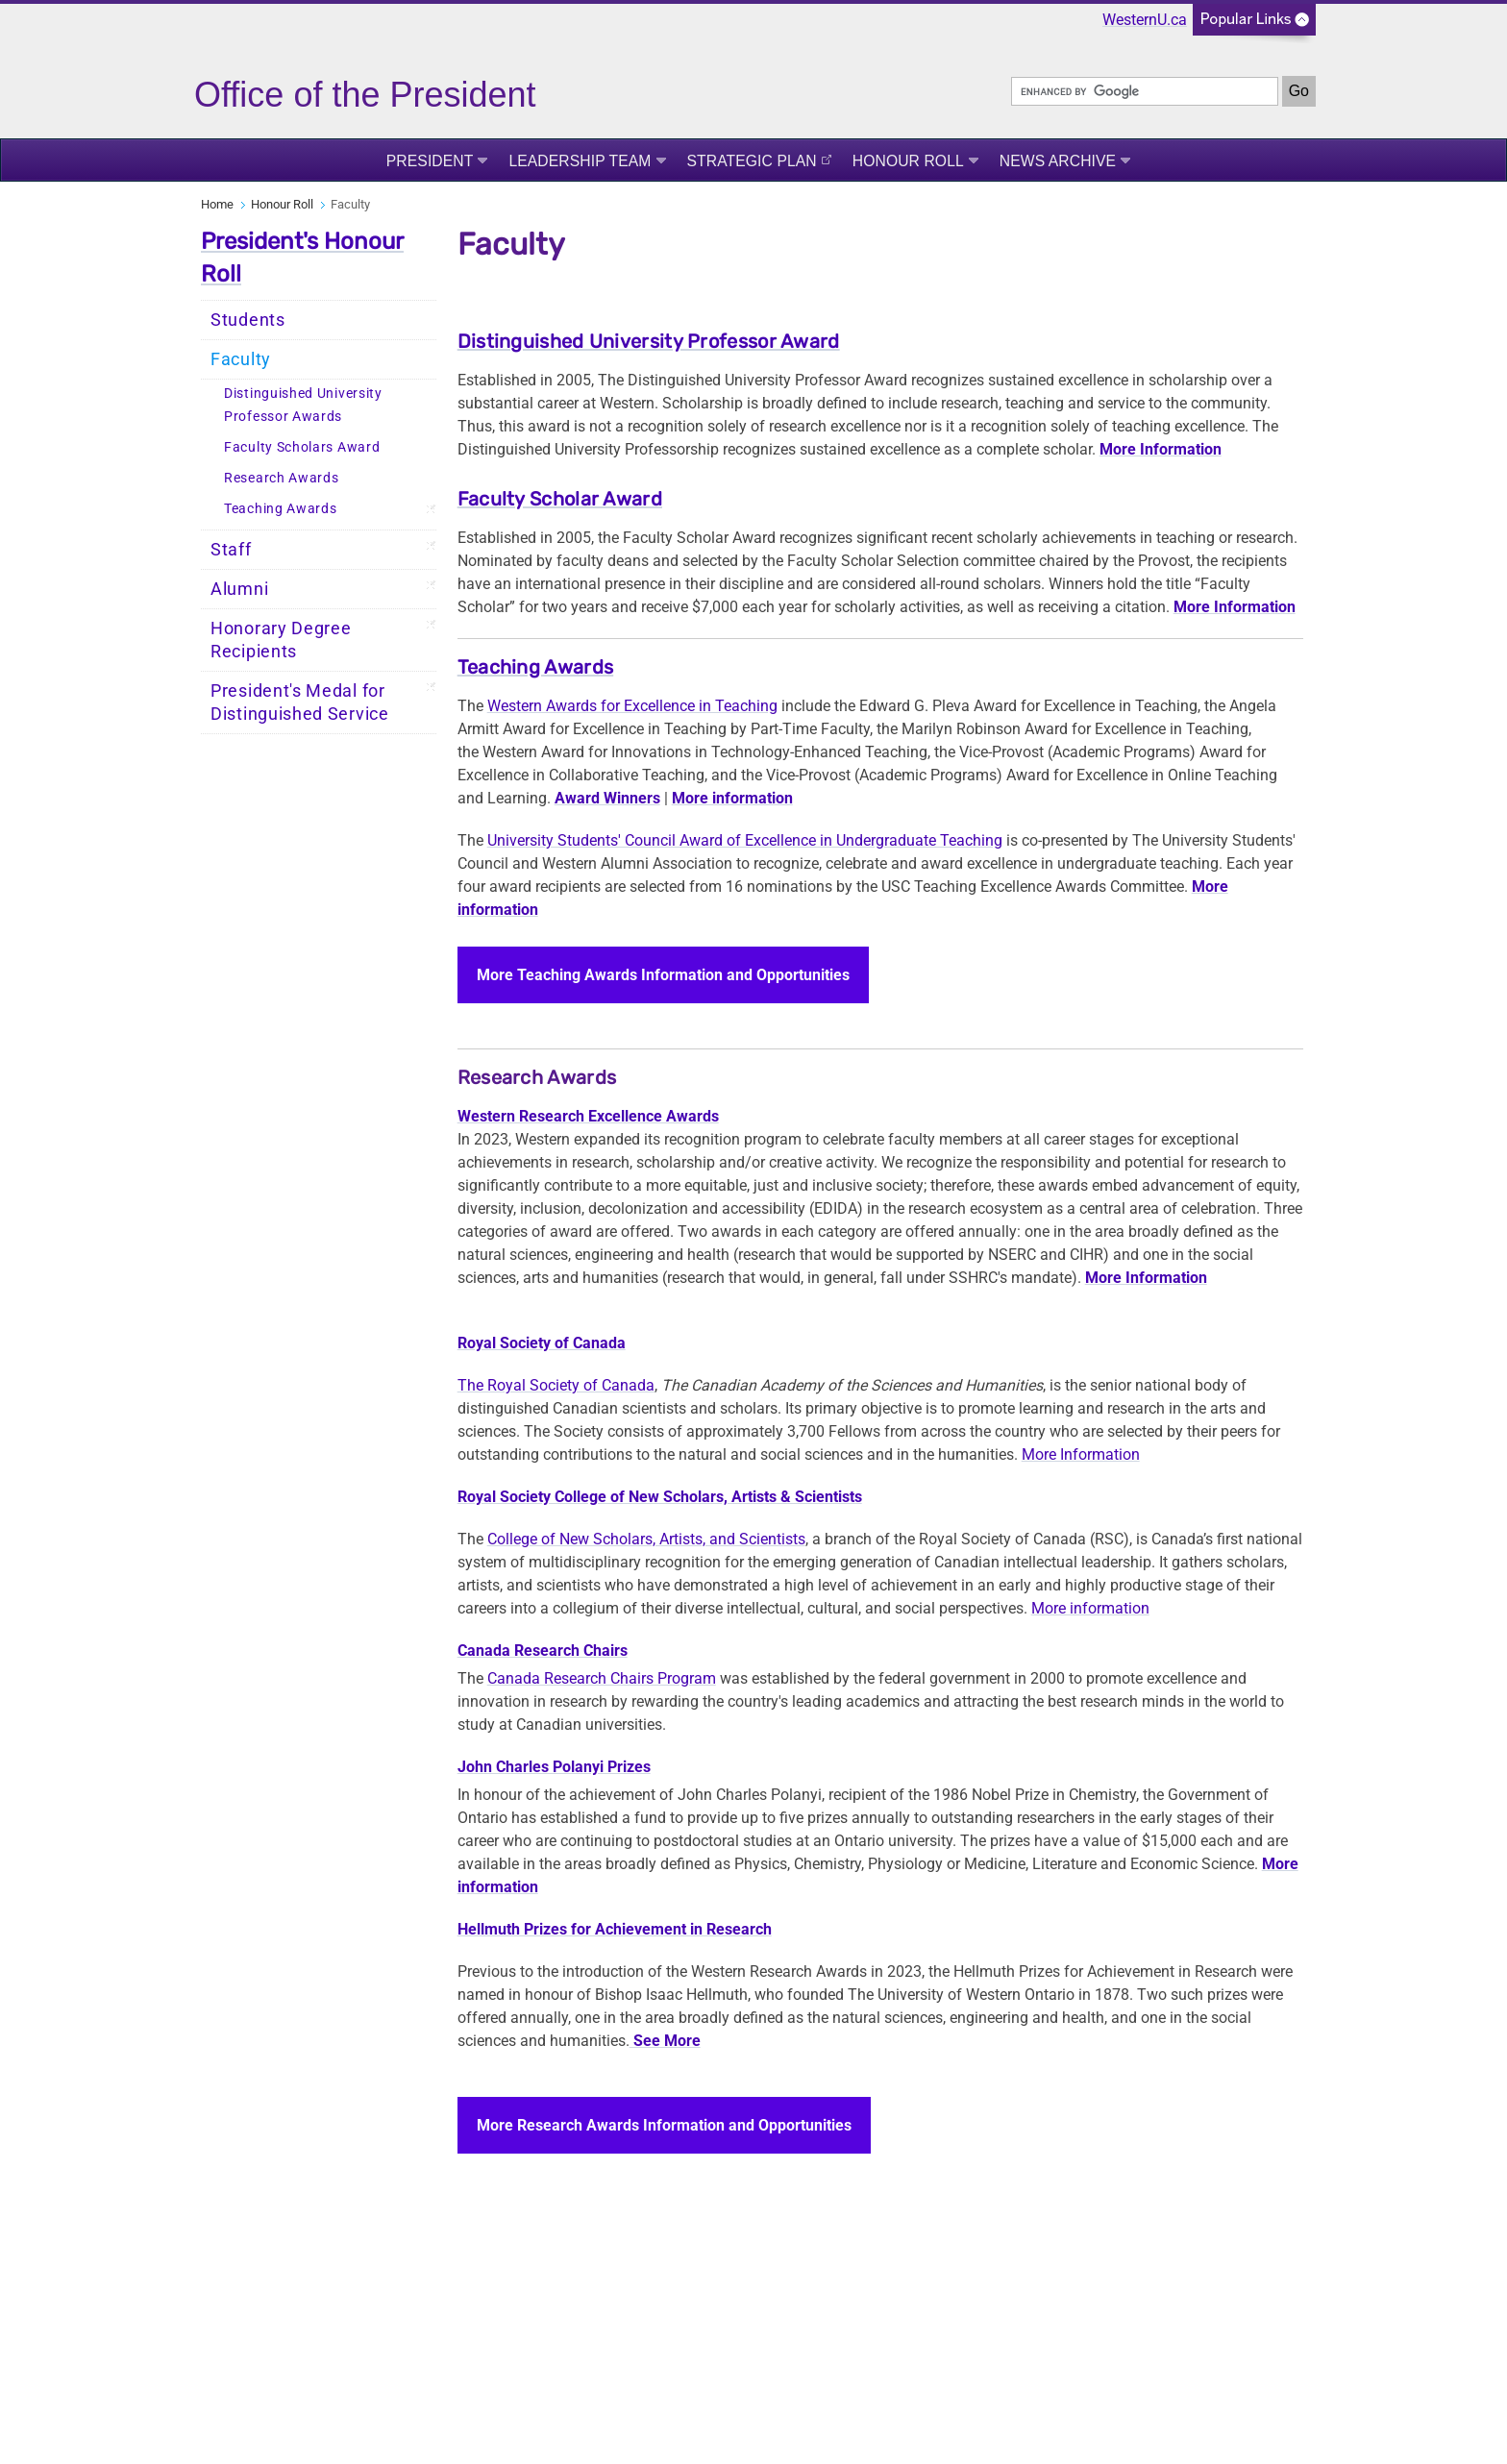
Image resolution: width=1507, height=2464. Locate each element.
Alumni (239, 589)
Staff (231, 549)
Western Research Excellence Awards (588, 1116)
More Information (1081, 1454)
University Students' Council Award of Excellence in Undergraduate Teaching (744, 840)
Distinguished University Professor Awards (303, 405)
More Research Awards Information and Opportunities (664, 2125)
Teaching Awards (280, 509)
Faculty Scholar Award (559, 498)
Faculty (240, 359)
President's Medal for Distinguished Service (299, 702)
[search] (1144, 91)
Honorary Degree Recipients (281, 640)
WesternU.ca (1144, 20)
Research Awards (281, 478)
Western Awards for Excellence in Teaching (632, 706)
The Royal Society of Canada (556, 1385)
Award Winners (607, 798)
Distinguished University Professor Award (648, 341)
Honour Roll (908, 161)
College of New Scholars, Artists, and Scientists (646, 1539)
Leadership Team (579, 161)
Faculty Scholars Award (302, 447)
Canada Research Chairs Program (601, 1678)
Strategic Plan (752, 161)
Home (217, 204)
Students (247, 320)
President (430, 161)
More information (732, 798)
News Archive (1058, 161)
